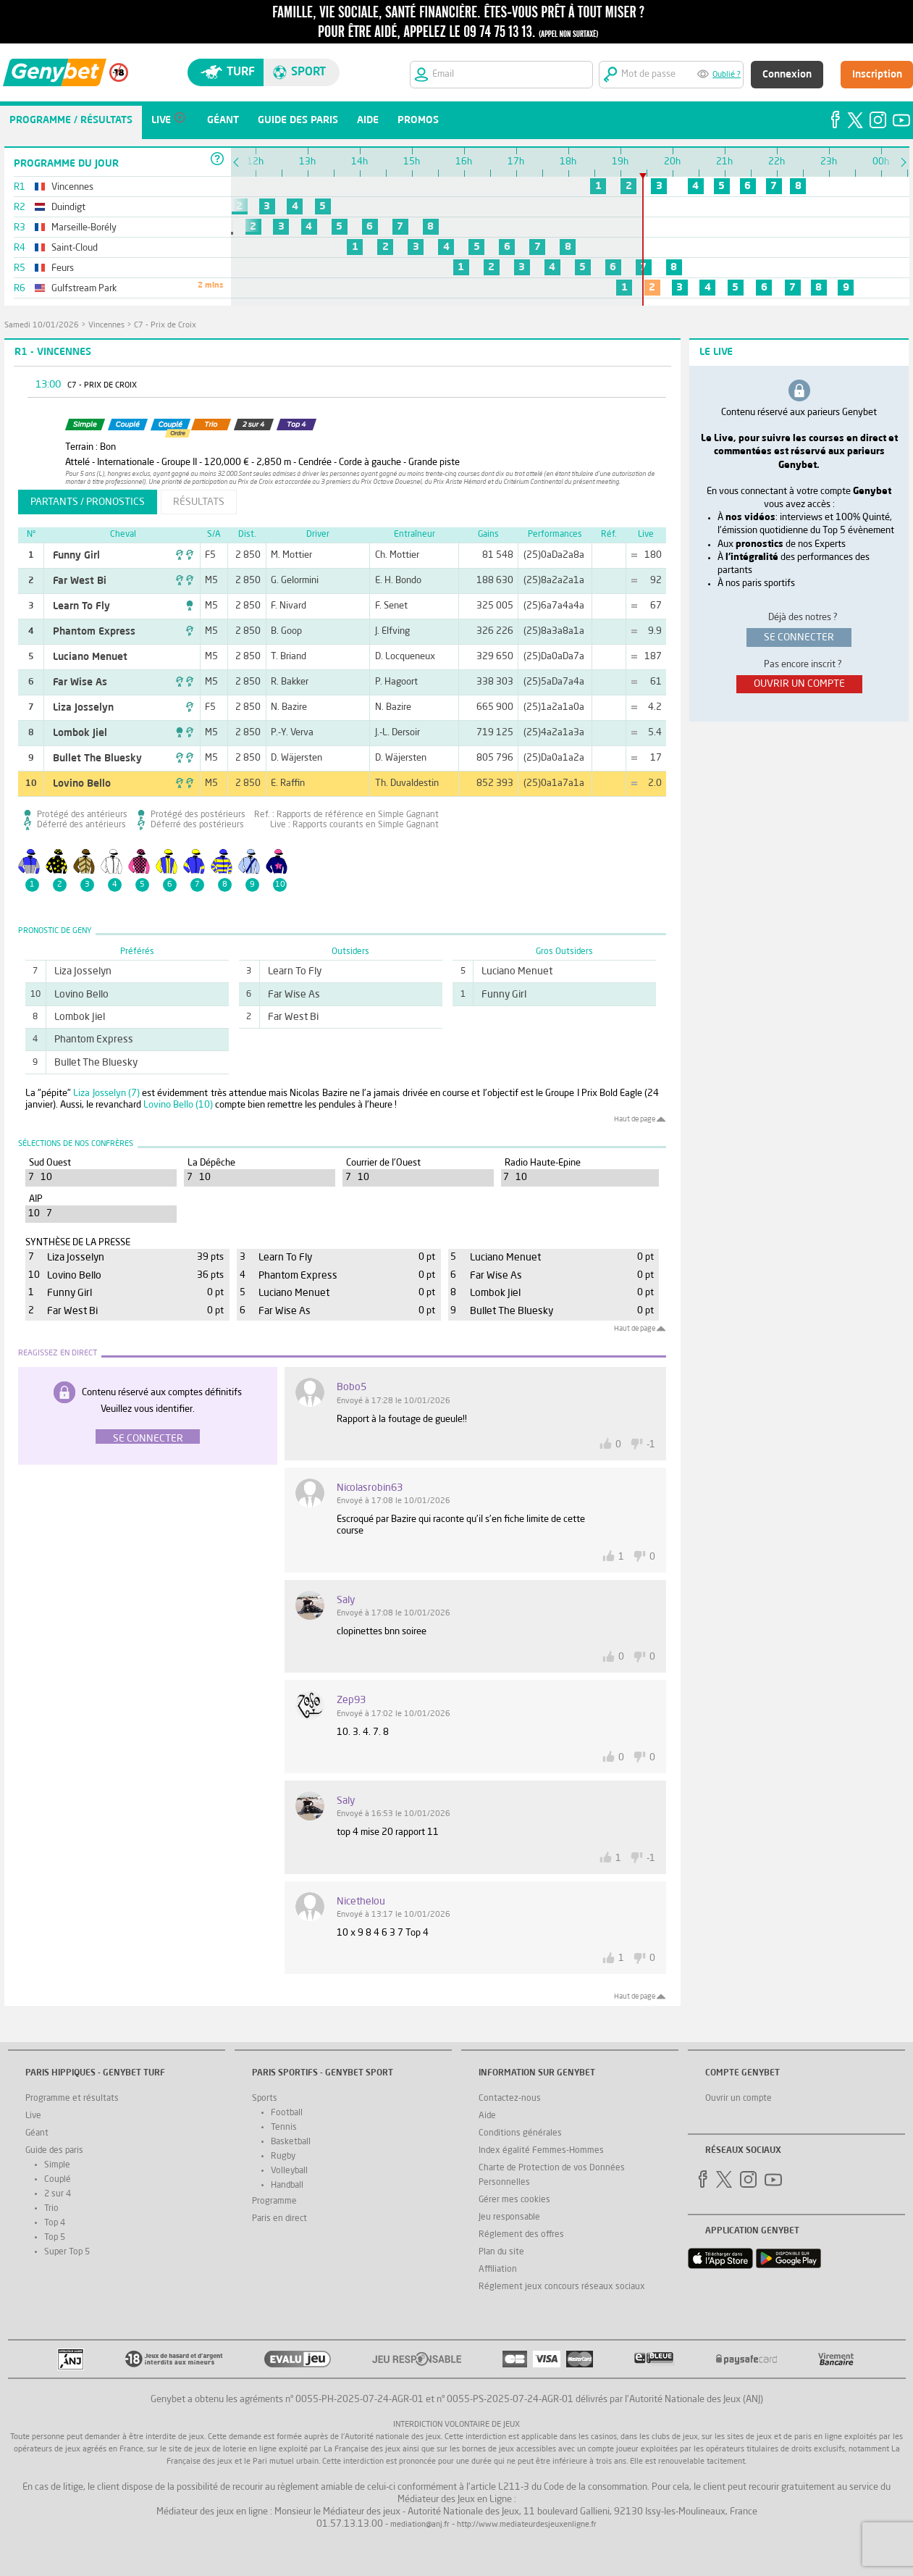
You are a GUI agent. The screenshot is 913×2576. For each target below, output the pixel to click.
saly (346, 1600)
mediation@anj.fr (420, 2525)
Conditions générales (520, 2133)
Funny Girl (76, 556)
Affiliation (498, 2269)
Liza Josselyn (83, 708)
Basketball (291, 2142)
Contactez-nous (510, 2098)
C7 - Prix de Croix (165, 326)
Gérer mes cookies (514, 2200)
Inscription (877, 75)
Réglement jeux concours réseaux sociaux (562, 2287)
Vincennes (106, 326)
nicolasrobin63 (370, 1488)
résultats (198, 502)
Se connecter (148, 1439)
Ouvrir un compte (738, 2098)
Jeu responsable (509, 2217)
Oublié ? (726, 75)
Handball (287, 2185)
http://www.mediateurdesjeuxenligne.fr (527, 2525)
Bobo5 (351, 1387)
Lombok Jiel (80, 733)
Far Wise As (80, 682)
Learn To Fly (81, 606)
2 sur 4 (57, 2194)
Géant (37, 2133)
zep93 (351, 1700)
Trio (51, 2208)
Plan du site (501, 2252)
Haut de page (634, 1119)
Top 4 (54, 2223)
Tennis (284, 2127)
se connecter (799, 637)
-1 (651, 1445)
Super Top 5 (67, 2252)
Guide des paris (54, 2150)
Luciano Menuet (90, 657)
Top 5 (54, 2237)
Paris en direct (279, 2219)
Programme (274, 2201)
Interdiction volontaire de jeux (456, 2425)
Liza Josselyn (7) (106, 1093)
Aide (487, 2116)
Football (287, 2113)
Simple (57, 2165)
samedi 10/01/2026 (41, 326)
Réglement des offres (521, 2234)
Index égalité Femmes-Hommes (541, 2150)
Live (33, 2116)
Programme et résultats (72, 2098)
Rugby (283, 2156)
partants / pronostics (87, 502)
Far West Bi (79, 581)
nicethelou (361, 1902)
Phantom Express (94, 632)
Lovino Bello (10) (178, 1105)
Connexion (787, 75)
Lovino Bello (82, 784)
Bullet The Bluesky (97, 758)
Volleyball (289, 2171)
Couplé (57, 2179)
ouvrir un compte (799, 684)
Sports (264, 2098)
